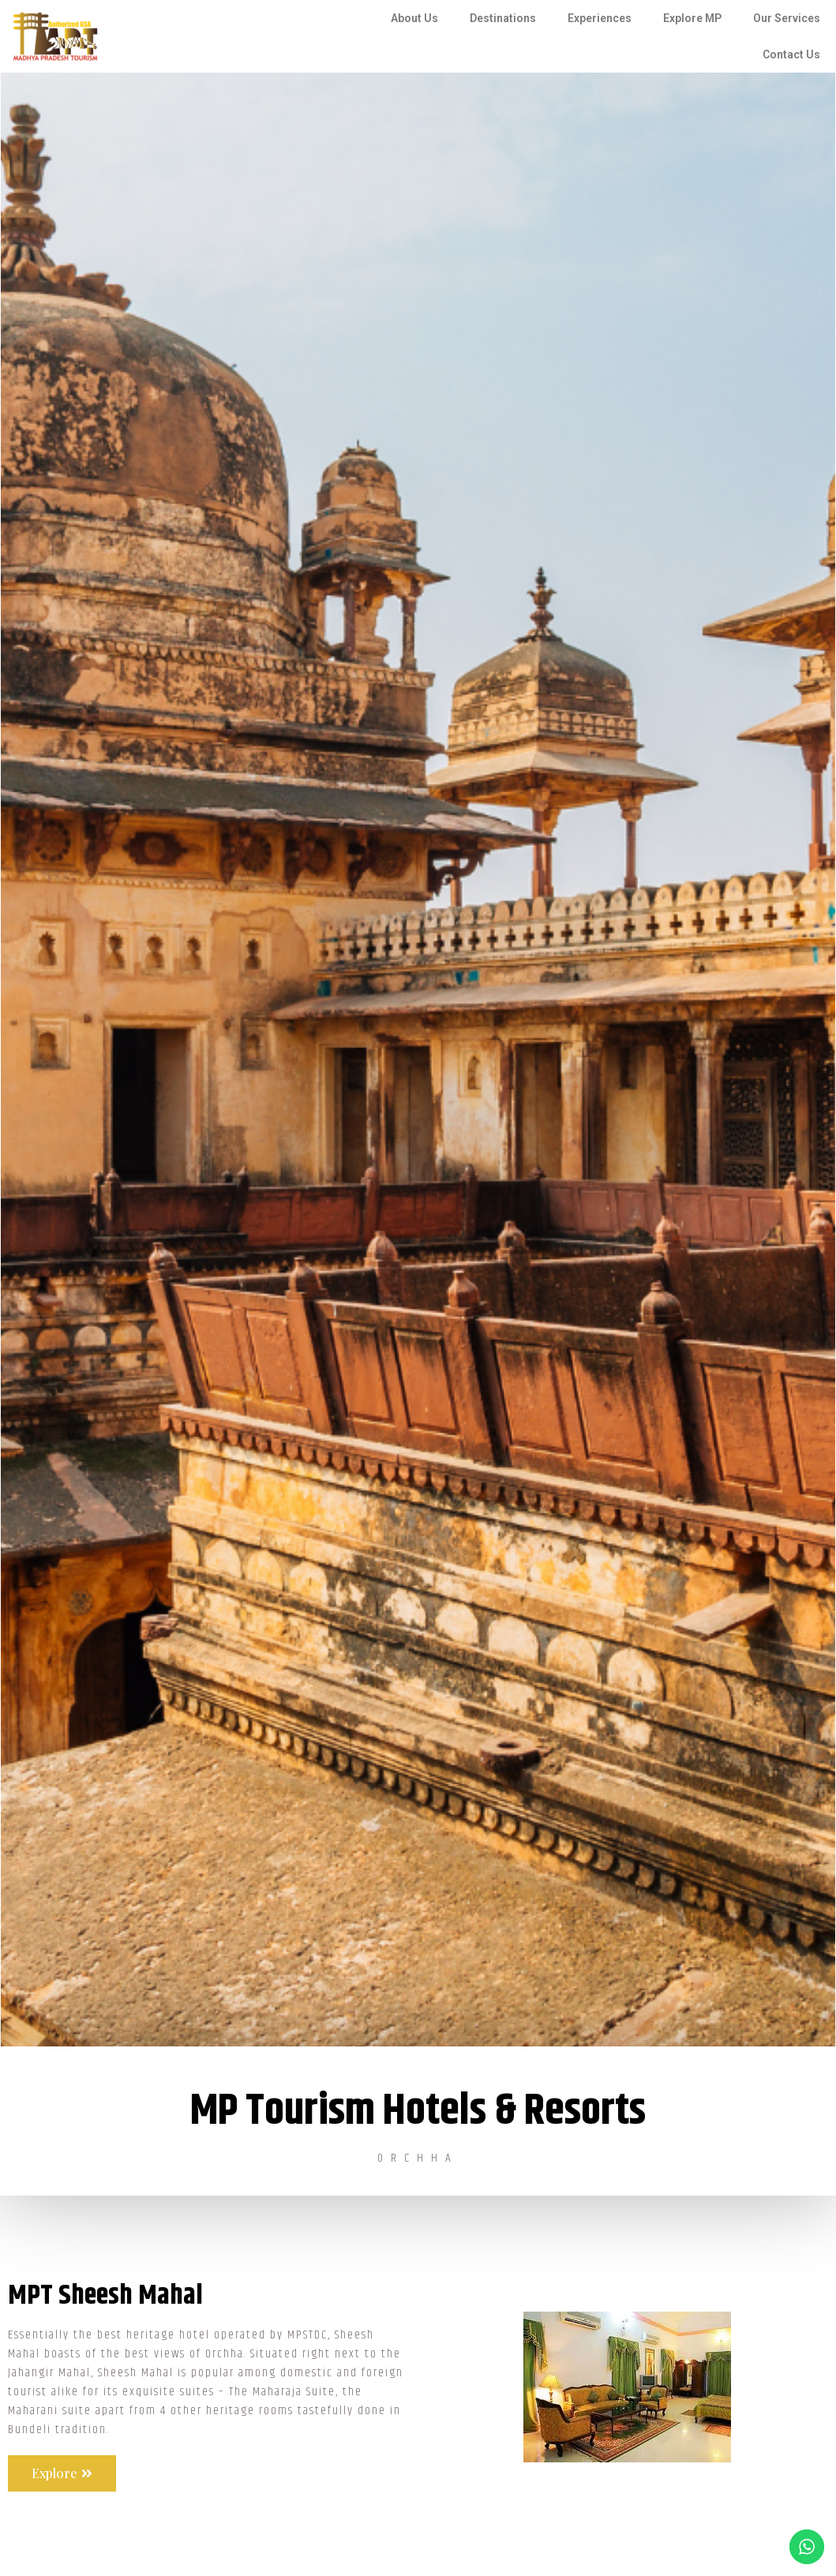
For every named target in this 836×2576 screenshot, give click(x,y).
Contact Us (791, 54)
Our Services (786, 18)
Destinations (503, 18)
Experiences (600, 18)
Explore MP (692, 18)
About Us (414, 18)
